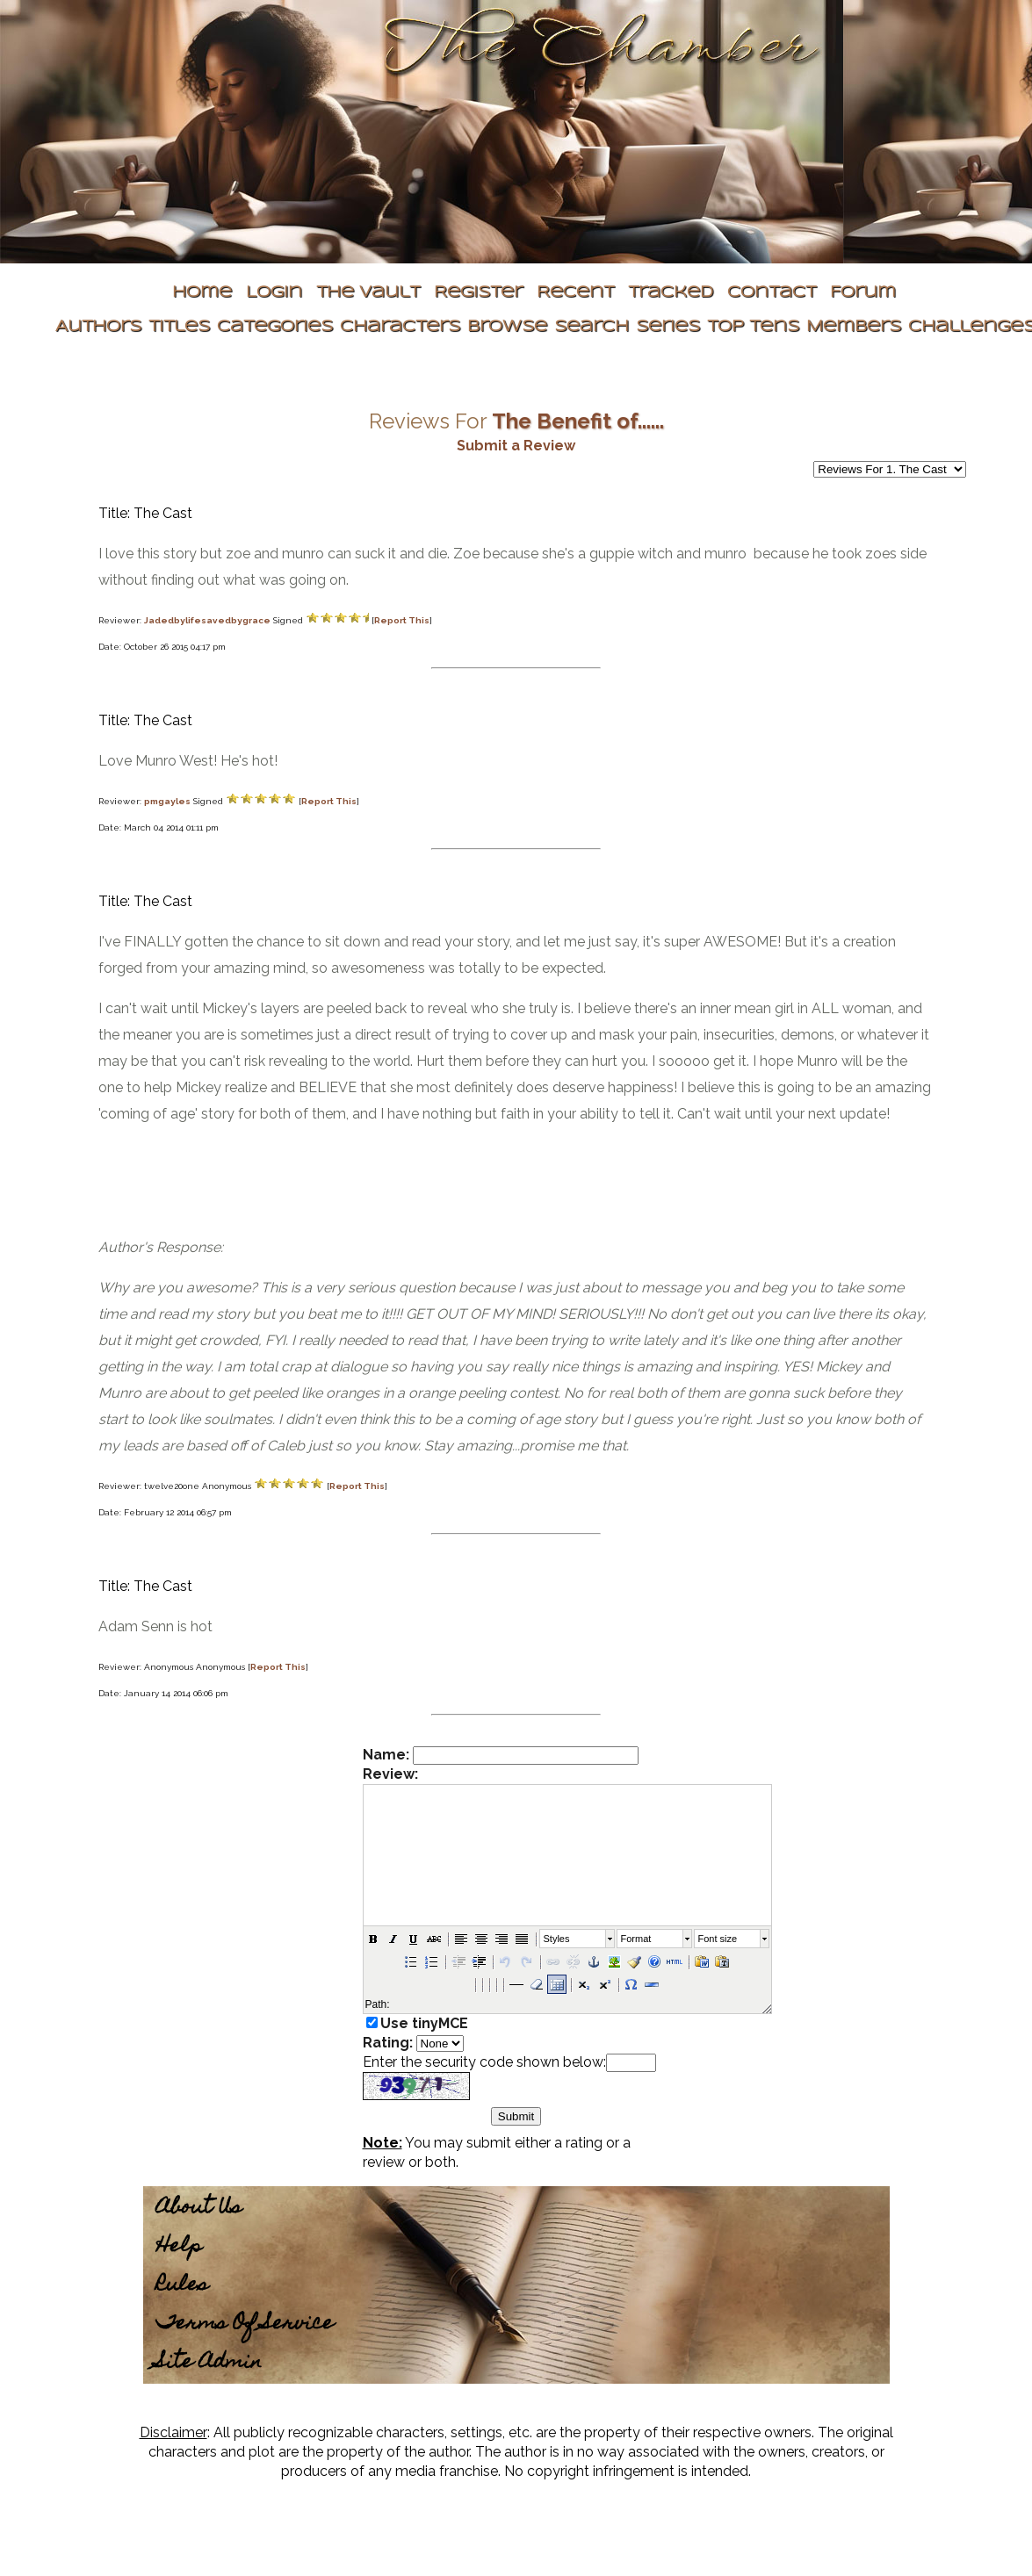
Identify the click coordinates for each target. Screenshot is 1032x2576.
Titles (179, 327)
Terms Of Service (245, 2324)
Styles (557, 1938)
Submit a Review (516, 445)
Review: (390, 1774)
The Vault (368, 292)
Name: (386, 1754)
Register (478, 292)
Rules (182, 2286)
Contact (771, 292)
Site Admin (209, 2363)
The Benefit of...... (578, 421)
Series (668, 327)
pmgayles (167, 801)
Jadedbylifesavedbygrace (207, 620)
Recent (575, 292)
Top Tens (753, 327)
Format (636, 1938)
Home (202, 292)
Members (853, 327)
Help (179, 2247)
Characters (400, 327)
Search (591, 327)
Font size (718, 1938)
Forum (863, 292)
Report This (401, 620)
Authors (98, 327)
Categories (275, 327)
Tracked (670, 292)
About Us (199, 2208)
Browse (507, 327)
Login (274, 292)
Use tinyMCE (424, 2023)
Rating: (388, 2042)
